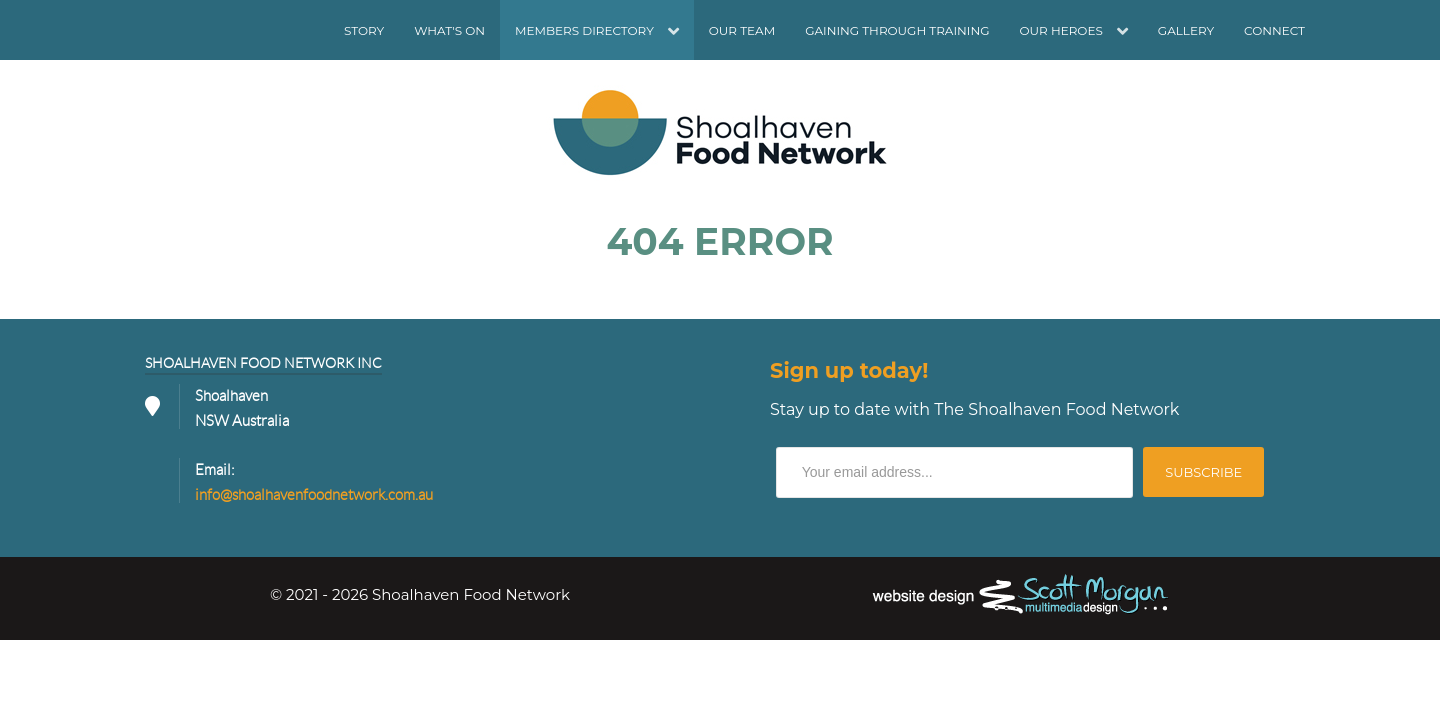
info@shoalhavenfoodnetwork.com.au (314, 495)
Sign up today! (849, 370)
